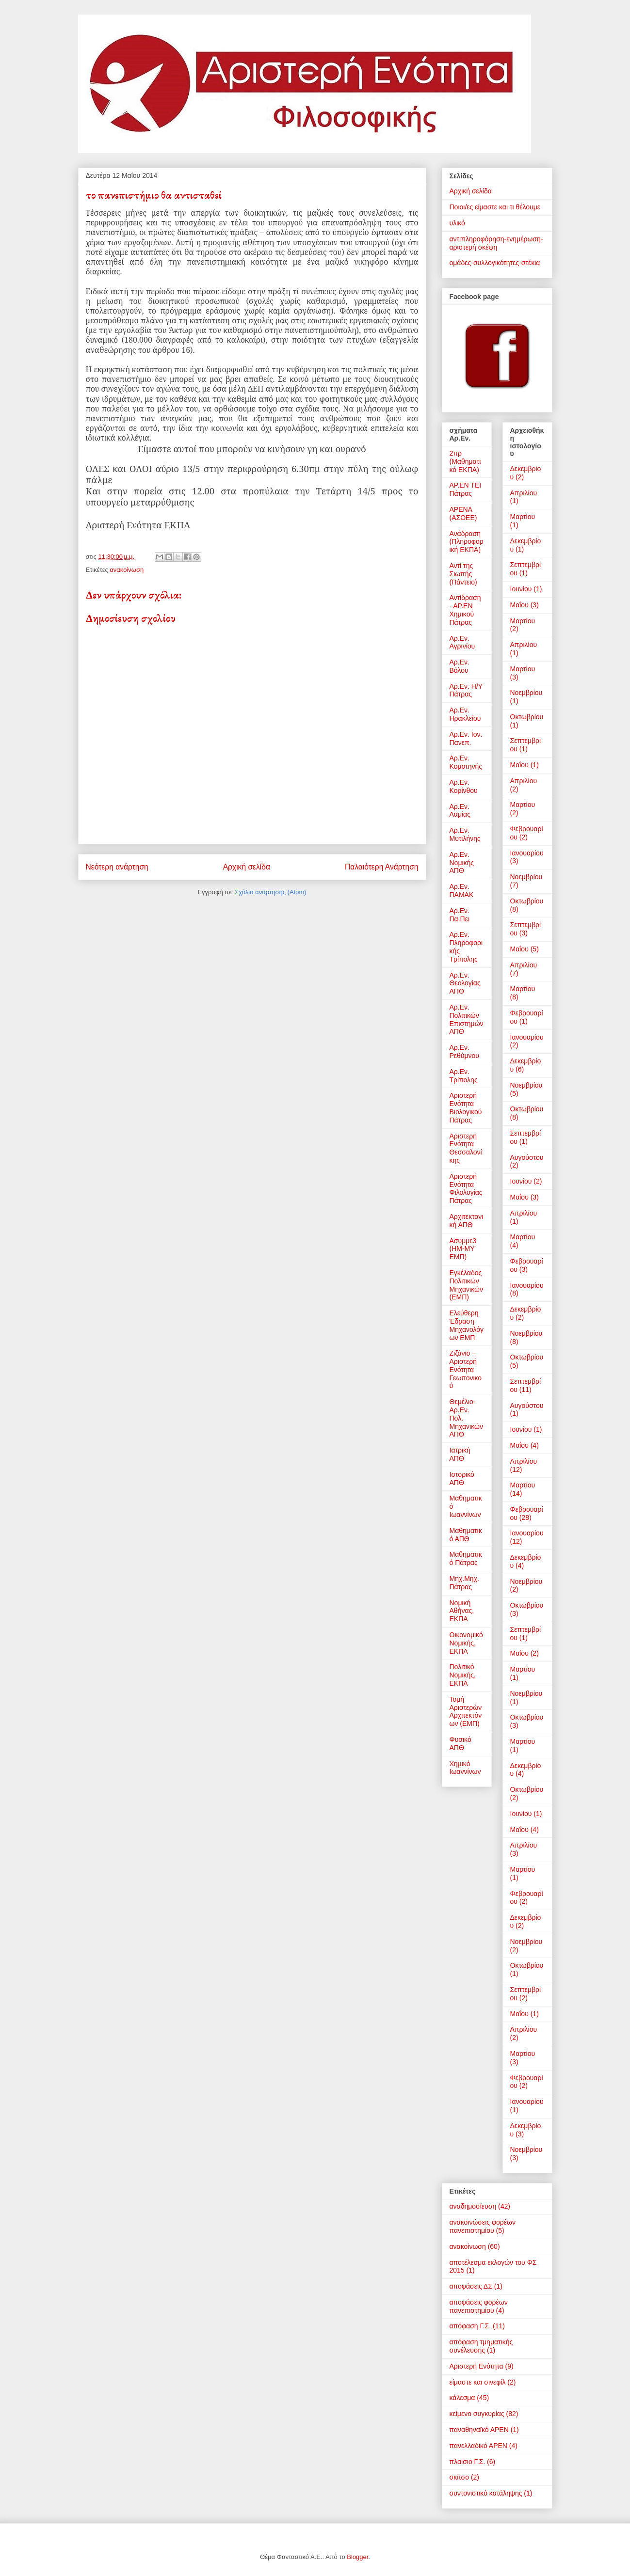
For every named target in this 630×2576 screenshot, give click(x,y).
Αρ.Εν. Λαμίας (460, 811)
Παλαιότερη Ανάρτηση (382, 867)
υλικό (457, 223)
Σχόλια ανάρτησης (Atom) (270, 892)
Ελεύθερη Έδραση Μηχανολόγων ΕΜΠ (467, 1325)
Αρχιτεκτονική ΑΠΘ (467, 1221)
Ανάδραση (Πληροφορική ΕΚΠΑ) (467, 542)
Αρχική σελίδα (246, 867)
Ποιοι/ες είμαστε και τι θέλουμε (495, 207)
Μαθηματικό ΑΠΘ (466, 1535)
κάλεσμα (462, 2398)
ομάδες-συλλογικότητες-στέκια (495, 263)
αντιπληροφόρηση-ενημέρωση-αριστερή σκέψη (496, 243)
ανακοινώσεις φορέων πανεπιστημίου (483, 2226)
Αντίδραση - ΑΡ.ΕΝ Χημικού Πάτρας (465, 610)
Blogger (357, 2556)
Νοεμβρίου (526, 692)
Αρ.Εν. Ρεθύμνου (465, 1051)
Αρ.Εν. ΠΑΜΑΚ (462, 891)
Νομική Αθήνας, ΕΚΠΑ (462, 1611)
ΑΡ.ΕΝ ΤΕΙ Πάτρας (466, 489)
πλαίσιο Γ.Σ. (467, 2461)
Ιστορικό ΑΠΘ (462, 1478)
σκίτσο (459, 2477)
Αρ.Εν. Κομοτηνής (466, 762)
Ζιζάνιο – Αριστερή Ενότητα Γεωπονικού (466, 1369)
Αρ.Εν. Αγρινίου (462, 642)
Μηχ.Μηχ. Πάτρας (464, 1583)
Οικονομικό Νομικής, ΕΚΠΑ (466, 1643)
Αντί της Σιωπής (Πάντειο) (463, 574)
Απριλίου (523, 493)
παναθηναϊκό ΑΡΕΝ (479, 2430)
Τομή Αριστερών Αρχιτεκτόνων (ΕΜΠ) (466, 1711)
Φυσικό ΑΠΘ (460, 1744)
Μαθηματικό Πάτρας (466, 1558)
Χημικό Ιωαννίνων (465, 1768)
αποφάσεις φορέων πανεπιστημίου (479, 2306)
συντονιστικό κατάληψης (486, 2493)
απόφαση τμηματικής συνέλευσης (481, 2346)
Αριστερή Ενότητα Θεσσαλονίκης (466, 1148)
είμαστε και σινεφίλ (478, 2382)
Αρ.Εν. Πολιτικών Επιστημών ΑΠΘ (467, 1019)
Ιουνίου (521, 589)
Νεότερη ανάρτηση (117, 867)
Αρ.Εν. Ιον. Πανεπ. (466, 738)
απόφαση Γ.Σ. (470, 2326)
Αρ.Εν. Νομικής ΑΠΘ (462, 863)
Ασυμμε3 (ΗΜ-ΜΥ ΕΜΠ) (463, 1249)
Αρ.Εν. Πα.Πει (460, 915)
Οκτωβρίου (527, 717)
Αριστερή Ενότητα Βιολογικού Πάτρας (466, 1107)
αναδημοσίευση (473, 2206)
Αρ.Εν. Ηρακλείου (465, 714)
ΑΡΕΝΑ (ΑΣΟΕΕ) (463, 514)
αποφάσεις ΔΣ (471, 2286)
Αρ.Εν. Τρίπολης (464, 1076)
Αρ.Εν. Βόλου (459, 666)
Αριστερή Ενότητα (476, 2366)
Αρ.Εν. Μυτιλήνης (465, 834)
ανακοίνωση (127, 569)
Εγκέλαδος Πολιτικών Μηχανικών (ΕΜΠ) (466, 1285)
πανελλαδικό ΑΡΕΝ (478, 2446)
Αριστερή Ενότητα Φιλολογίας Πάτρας (466, 1188)
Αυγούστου (527, 1157)
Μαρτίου (522, 517)
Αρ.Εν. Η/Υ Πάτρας (466, 690)
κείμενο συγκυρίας (477, 2414)
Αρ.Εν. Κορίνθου (464, 786)
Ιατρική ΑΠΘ (460, 1454)
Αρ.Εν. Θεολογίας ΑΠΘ (465, 983)
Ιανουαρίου (527, 853)
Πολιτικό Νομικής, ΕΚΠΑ (463, 1675)
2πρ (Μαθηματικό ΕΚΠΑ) (465, 461)
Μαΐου (519, 605)
